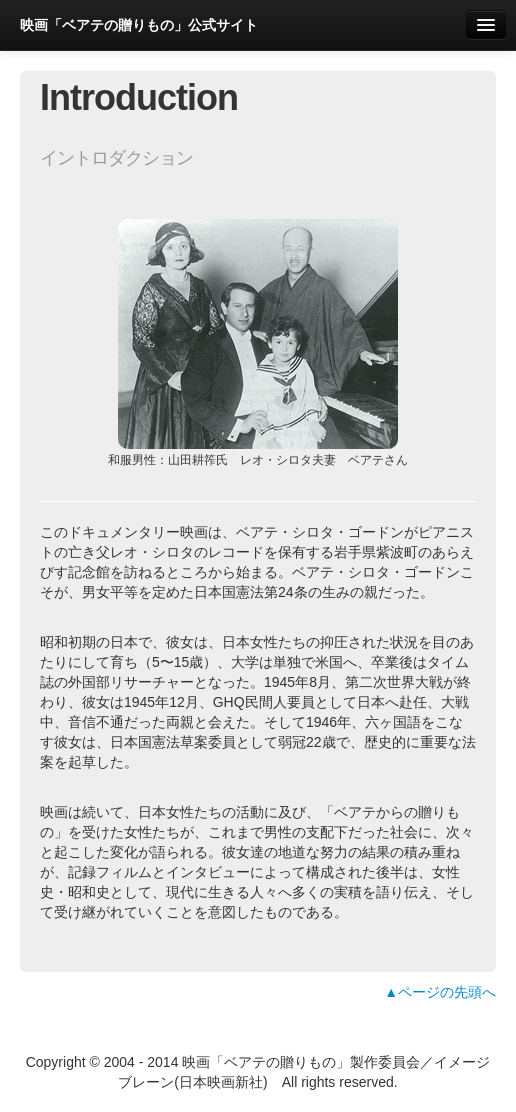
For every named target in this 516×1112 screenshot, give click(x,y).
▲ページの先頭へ (440, 992)
